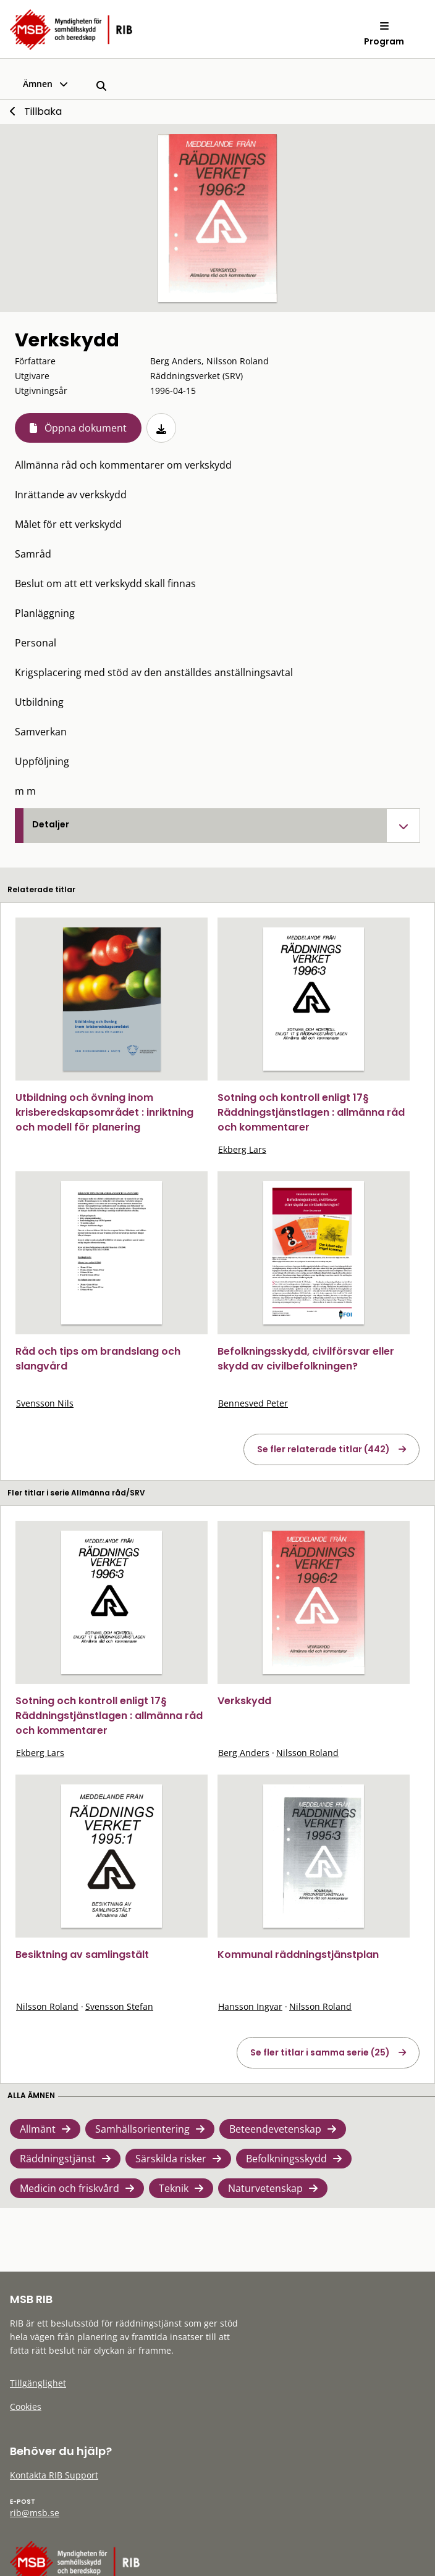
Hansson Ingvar (250, 2006)
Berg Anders (243, 1752)
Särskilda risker (170, 2158)
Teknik (173, 2188)
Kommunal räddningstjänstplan (298, 1954)
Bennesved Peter (253, 1403)
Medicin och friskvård (69, 2188)
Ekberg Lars (242, 1149)
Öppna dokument (85, 428)
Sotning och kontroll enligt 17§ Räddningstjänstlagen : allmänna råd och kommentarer (311, 1112)
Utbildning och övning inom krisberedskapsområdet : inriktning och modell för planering (104, 1112)
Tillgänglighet (38, 2383)
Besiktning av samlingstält (82, 1954)
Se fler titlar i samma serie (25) (320, 2052)
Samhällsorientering (142, 2129)
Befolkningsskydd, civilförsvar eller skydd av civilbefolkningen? (306, 1358)
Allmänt (38, 2129)
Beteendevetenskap (275, 2129)
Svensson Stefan (119, 2006)
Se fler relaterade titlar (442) (323, 1449)
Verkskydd (244, 1701)
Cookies (25, 2406)
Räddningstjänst (58, 2158)
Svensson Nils (45, 1403)
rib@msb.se (34, 2513)
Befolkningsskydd (286, 2158)
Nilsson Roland (307, 1752)
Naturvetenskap (265, 2188)
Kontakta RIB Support (54, 2475)
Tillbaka (43, 111)
